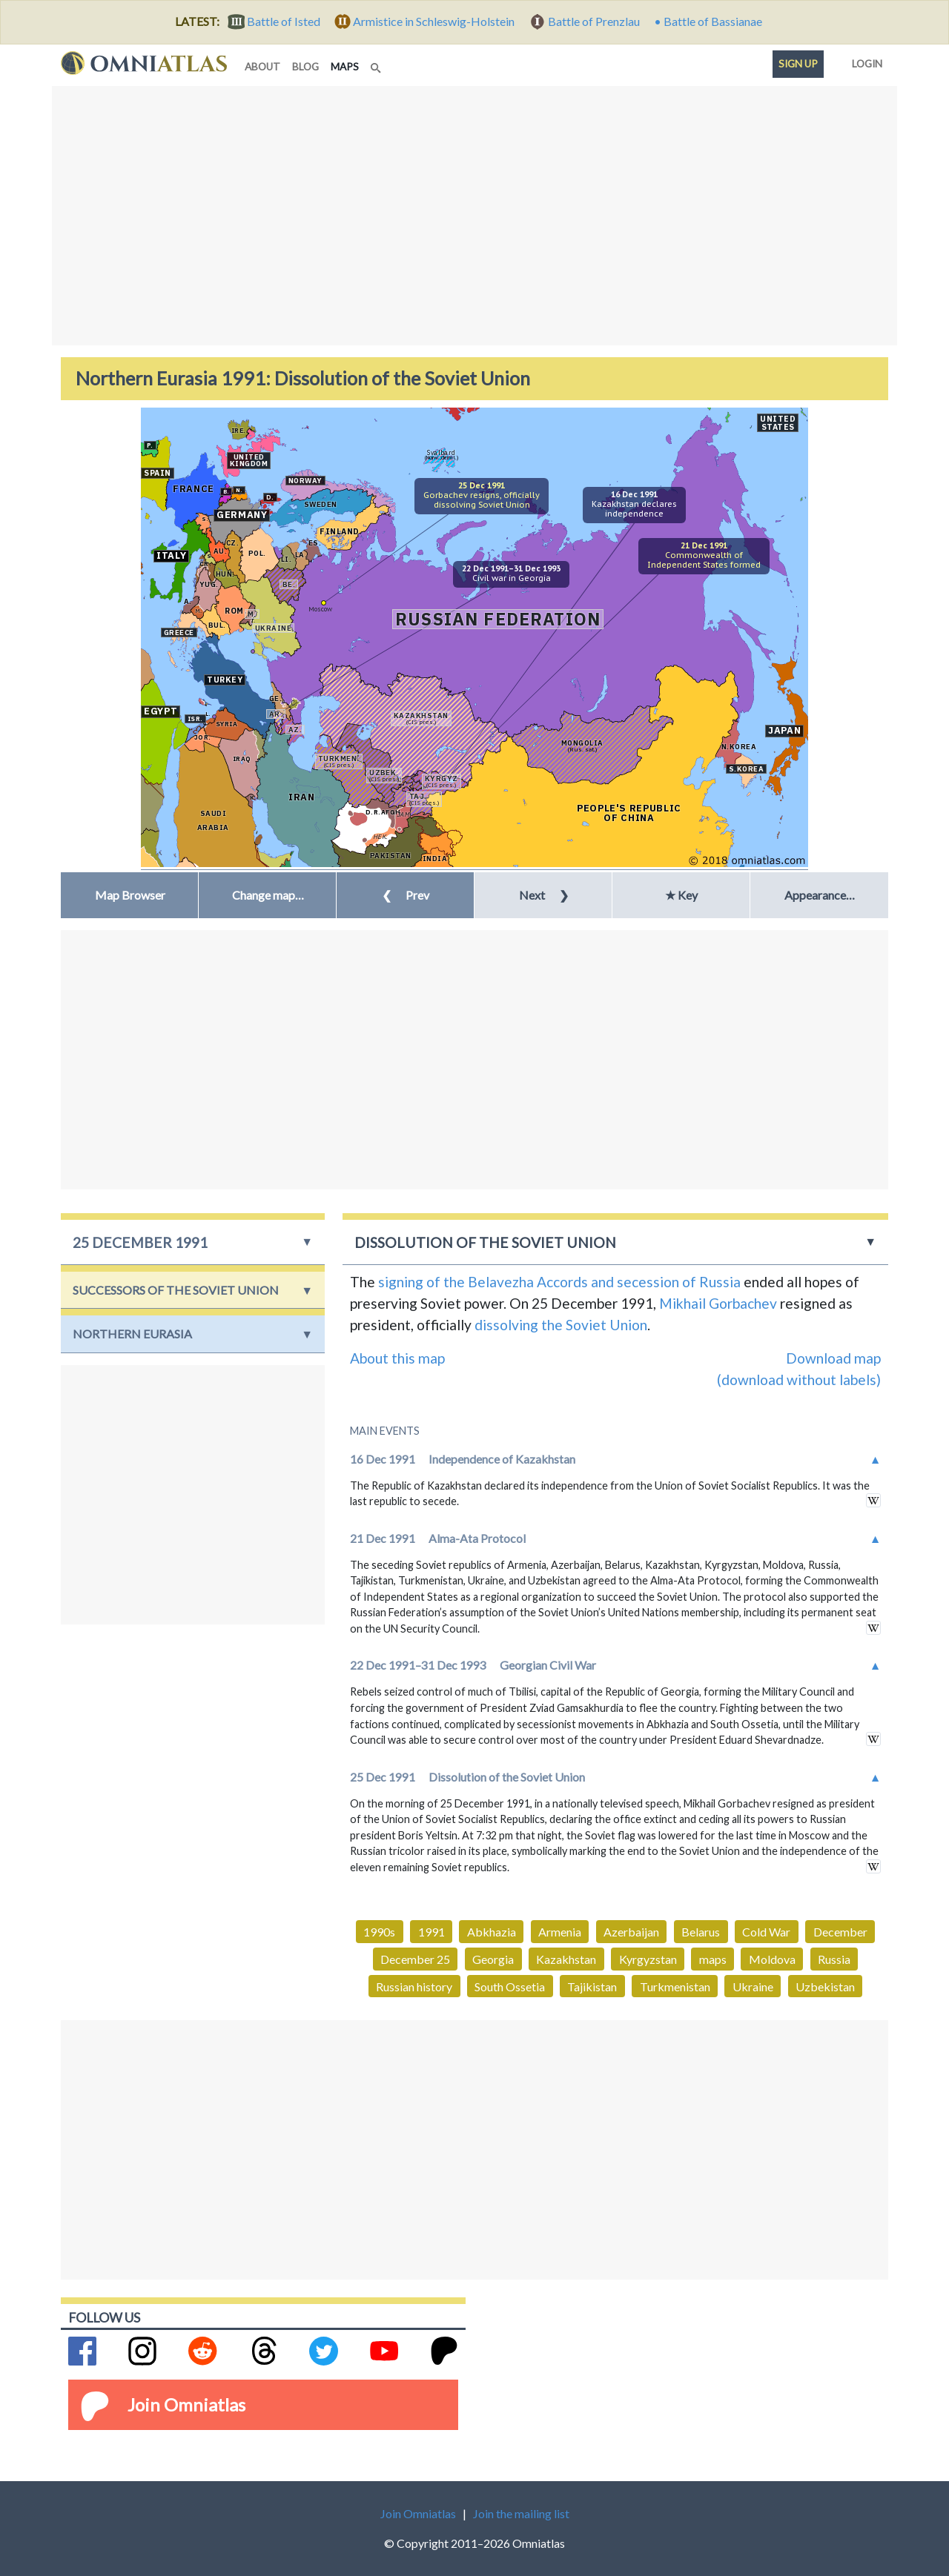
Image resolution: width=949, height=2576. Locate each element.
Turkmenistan (675, 1986)
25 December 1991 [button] (140, 1242)
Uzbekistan (825, 1986)
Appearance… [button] (819, 895)
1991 (431, 1932)
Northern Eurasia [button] (132, 1334)
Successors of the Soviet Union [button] (176, 1290)
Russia (834, 1959)
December (840, 1932)
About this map (397, 1358)
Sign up (798, 64)
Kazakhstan (566, 1959)
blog (305, 67)
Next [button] (544, 895)
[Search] (377, 63)
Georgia (493, 1959)
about (262, 67)
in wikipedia (873, 1500)
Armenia (559, 1932)
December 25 (415, 1959)
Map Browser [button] (130, 895)
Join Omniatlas (186, 2404)
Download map (833, 1358)
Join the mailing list (521, 2513)
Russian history (414, 1986)
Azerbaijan (631, 1932)
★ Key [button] (681, 895)
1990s (379, 1932)
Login (864, 60)
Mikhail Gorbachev (718, 1303)
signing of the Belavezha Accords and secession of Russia (559, 1281)
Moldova (772, 1959)
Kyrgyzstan (648, 1959)
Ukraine (753, 1986)
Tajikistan (592, 1986)
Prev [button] (405, 895)
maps (348, 66)
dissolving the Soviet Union (560, 1324)
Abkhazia (491, 1932)
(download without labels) (799, 1379)
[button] (267, 895)
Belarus (700, 1932)
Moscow (320, 609)
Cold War (766, 1932)
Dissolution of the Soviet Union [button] (485, 1242)
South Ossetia (509, 1986)
